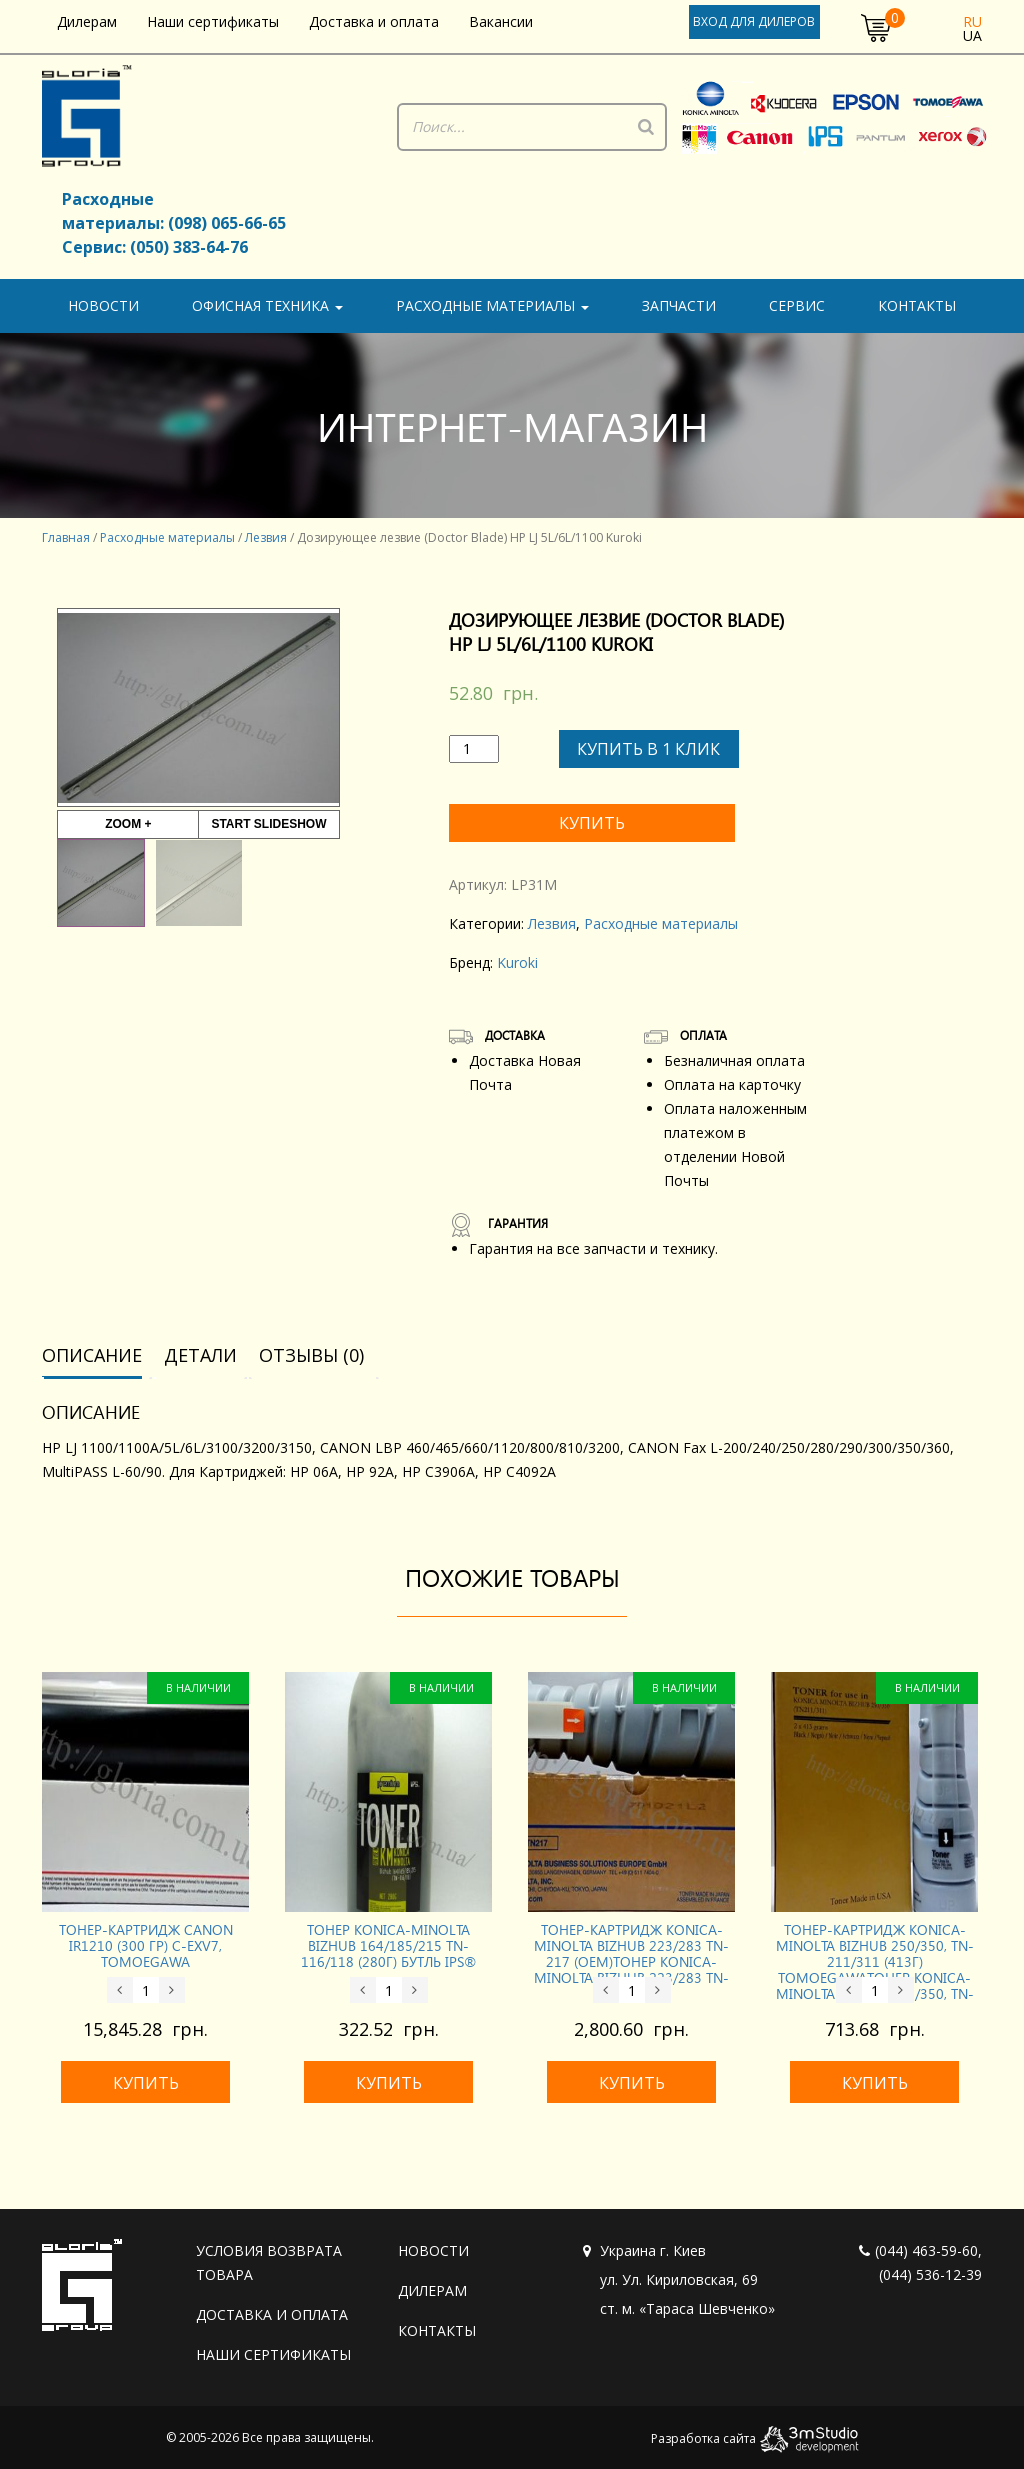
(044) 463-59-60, (920, 2246)
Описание (92, 1351)
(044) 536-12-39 (930, 2270)
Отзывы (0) (311, 1351)
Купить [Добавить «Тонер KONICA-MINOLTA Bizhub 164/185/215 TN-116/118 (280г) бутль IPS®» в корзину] (389, 2079)
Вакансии (501, 21)
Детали (200, 1351)
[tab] (99, 1352)
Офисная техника (267, 305)
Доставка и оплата (374, 21)
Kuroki (517, 958)
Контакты (917, 305)
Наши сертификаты (213, 21)
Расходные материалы (492, 305)
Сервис (797, 305)
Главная (66, 537)
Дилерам (87, 21)
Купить (594, 822)
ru (972, 21)
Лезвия (266, 537)
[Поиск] (646, 127)
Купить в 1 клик (648, 749)
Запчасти (679, 305)
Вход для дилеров (754, 21)
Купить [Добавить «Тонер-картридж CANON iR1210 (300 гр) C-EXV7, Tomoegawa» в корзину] (146, 2079)
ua (972, 35)
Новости (103, 305)
